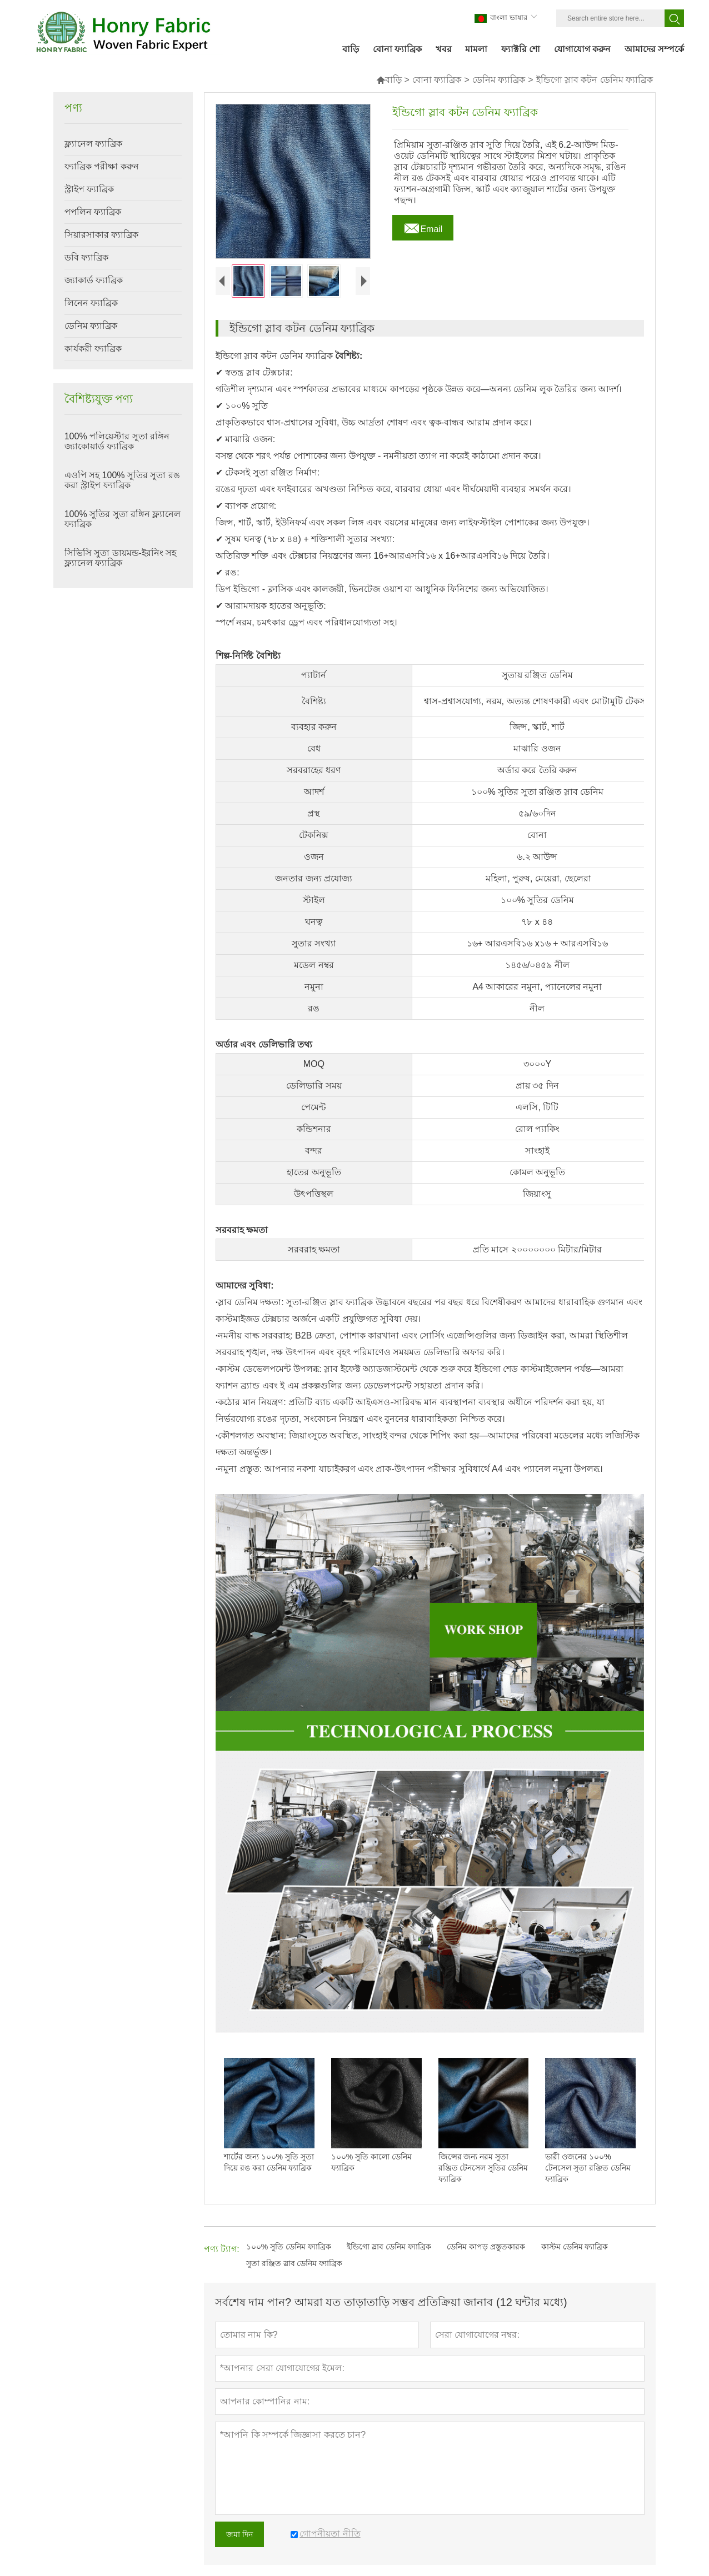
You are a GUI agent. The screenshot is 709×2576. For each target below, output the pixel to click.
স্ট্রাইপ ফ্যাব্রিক (89, 189)
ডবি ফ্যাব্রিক (86, 257)
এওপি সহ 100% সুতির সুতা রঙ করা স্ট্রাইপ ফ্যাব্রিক (122, 480)
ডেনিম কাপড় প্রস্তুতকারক (486, 2246)
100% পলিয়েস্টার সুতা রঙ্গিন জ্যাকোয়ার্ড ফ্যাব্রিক (116, 441)
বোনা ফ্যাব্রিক (436, 79)
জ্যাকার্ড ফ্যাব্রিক (93, 280)
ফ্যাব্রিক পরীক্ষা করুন (101, 166)
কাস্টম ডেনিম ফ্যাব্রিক (574, 2246)
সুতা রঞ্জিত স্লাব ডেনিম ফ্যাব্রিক (294, 2263)
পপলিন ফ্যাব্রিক (92, 212)
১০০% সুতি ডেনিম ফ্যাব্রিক (288, 2246)
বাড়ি (389, 79)
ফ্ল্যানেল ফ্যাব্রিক (93, 143)
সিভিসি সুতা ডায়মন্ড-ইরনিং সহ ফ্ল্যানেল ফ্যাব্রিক (120, 558)
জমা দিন (239, 2534)
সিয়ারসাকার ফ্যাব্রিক (101, 234)
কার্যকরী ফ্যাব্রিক (93, 348)
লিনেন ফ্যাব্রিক (91, 303)
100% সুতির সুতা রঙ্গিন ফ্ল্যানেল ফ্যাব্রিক (122, 519)
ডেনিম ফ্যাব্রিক (498, 79)
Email (422, 226)
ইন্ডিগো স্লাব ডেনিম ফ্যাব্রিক (389, 2246)
